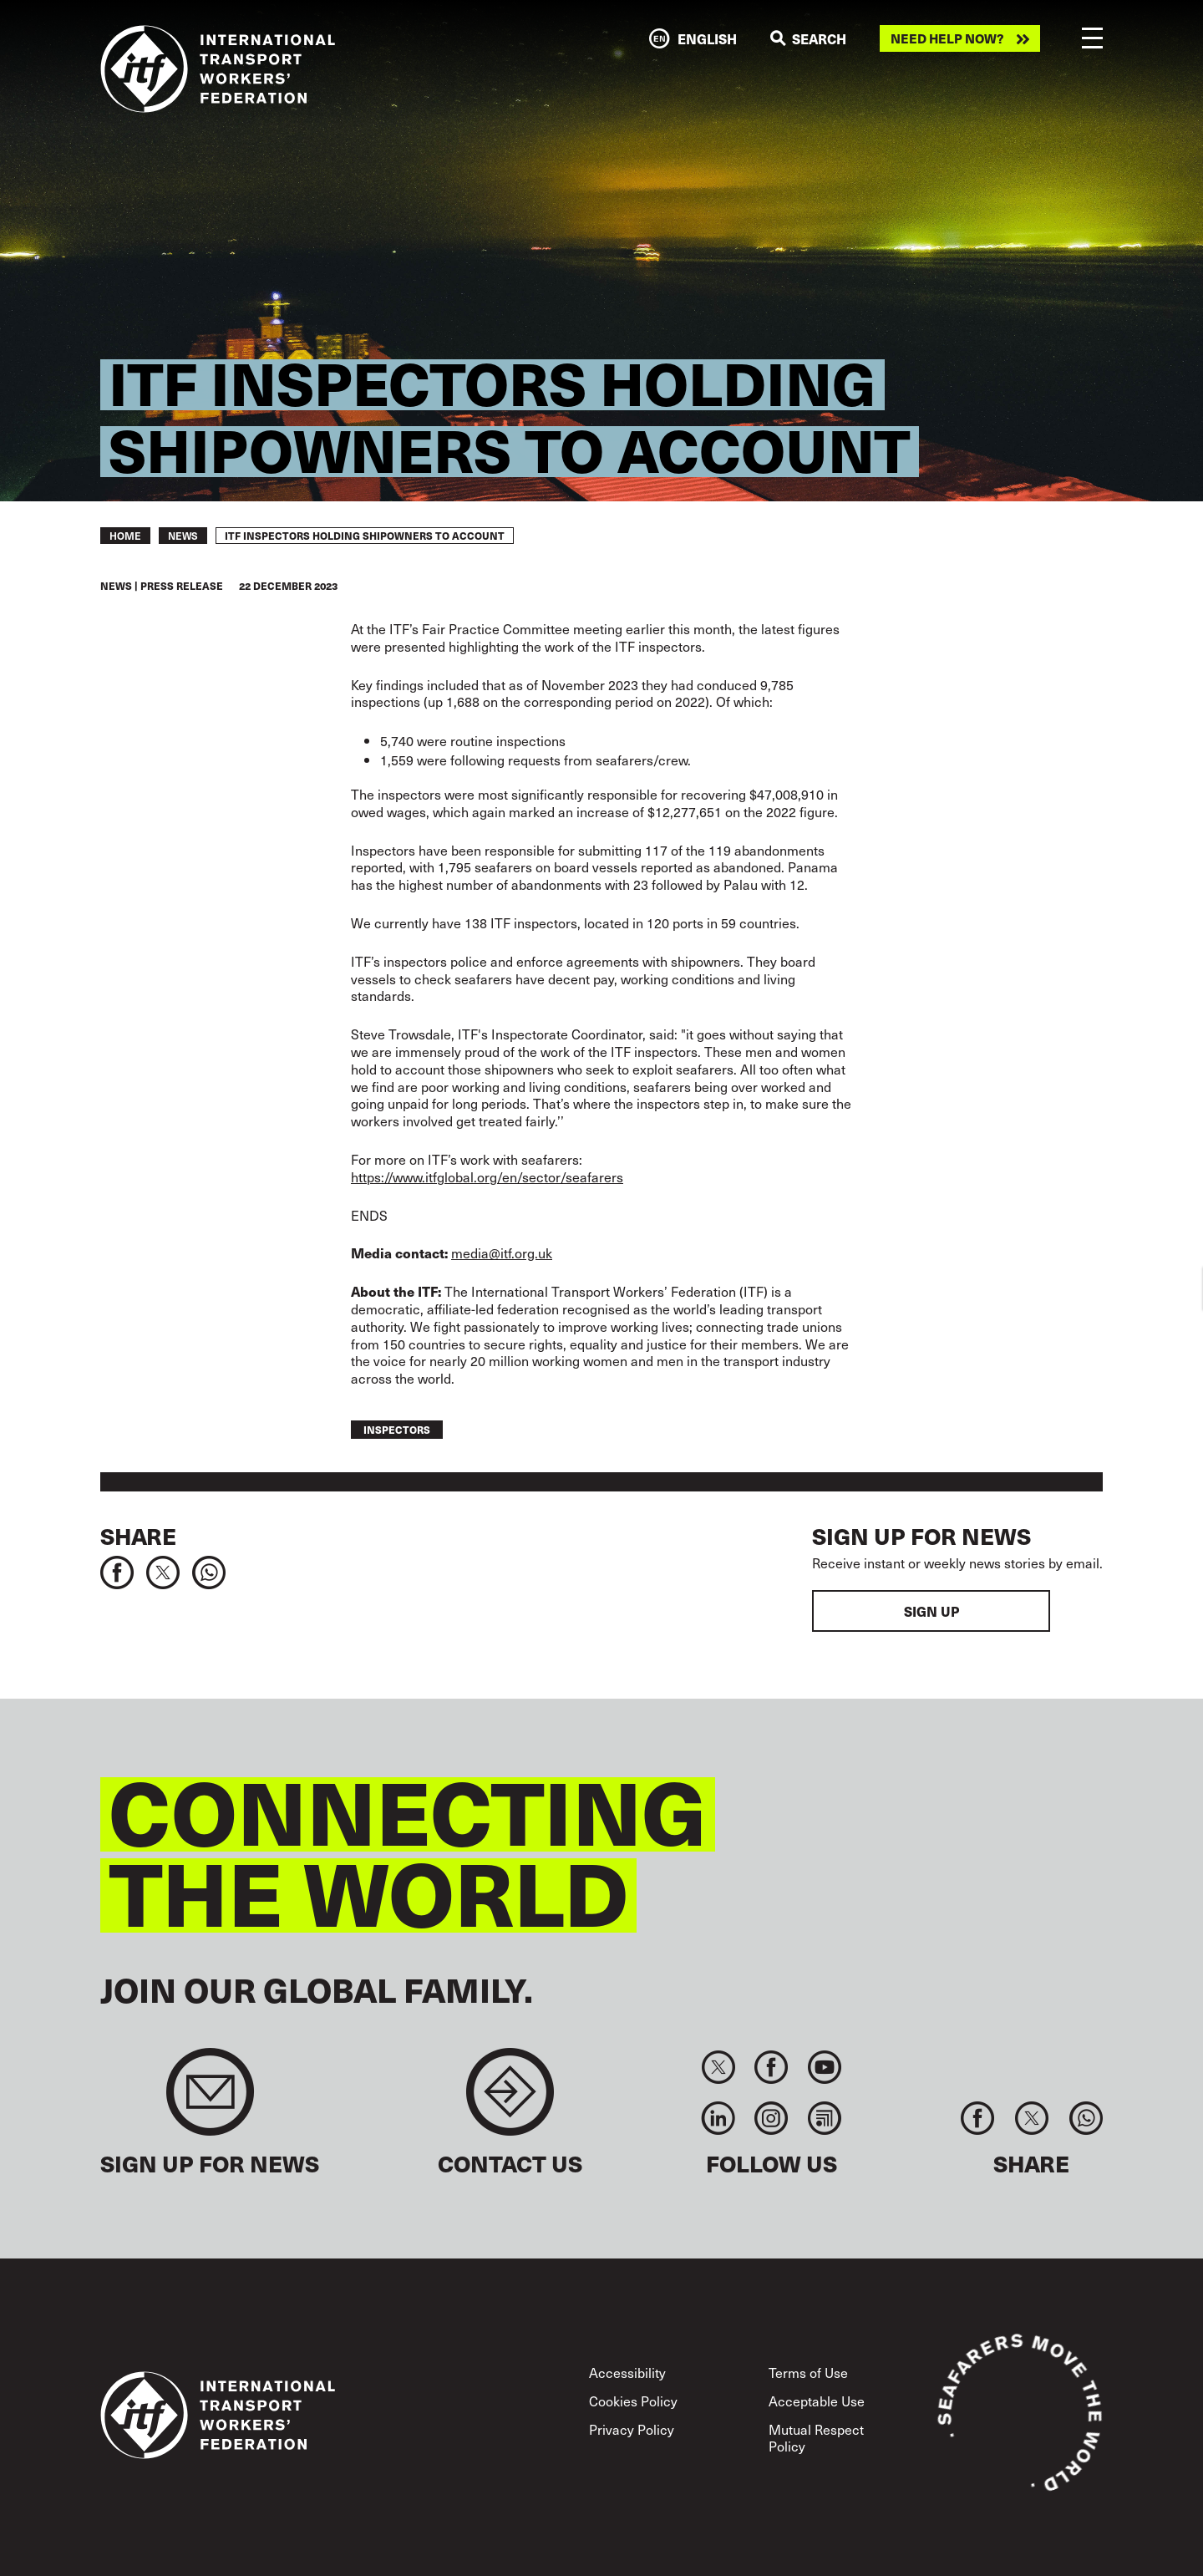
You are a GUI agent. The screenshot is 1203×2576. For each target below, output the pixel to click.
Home (125, 535)
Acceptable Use (817, 2401)
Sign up (931, 1611)
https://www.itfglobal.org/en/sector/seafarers (487, 1176)
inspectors (396, 1429)
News (183, 535)
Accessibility (627, 2372)
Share (138, 1536)
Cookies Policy (633, 2401)
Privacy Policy (631, 2429)
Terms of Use (808, 2372)
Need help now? (947, 38)
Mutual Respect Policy (816, 2437)
